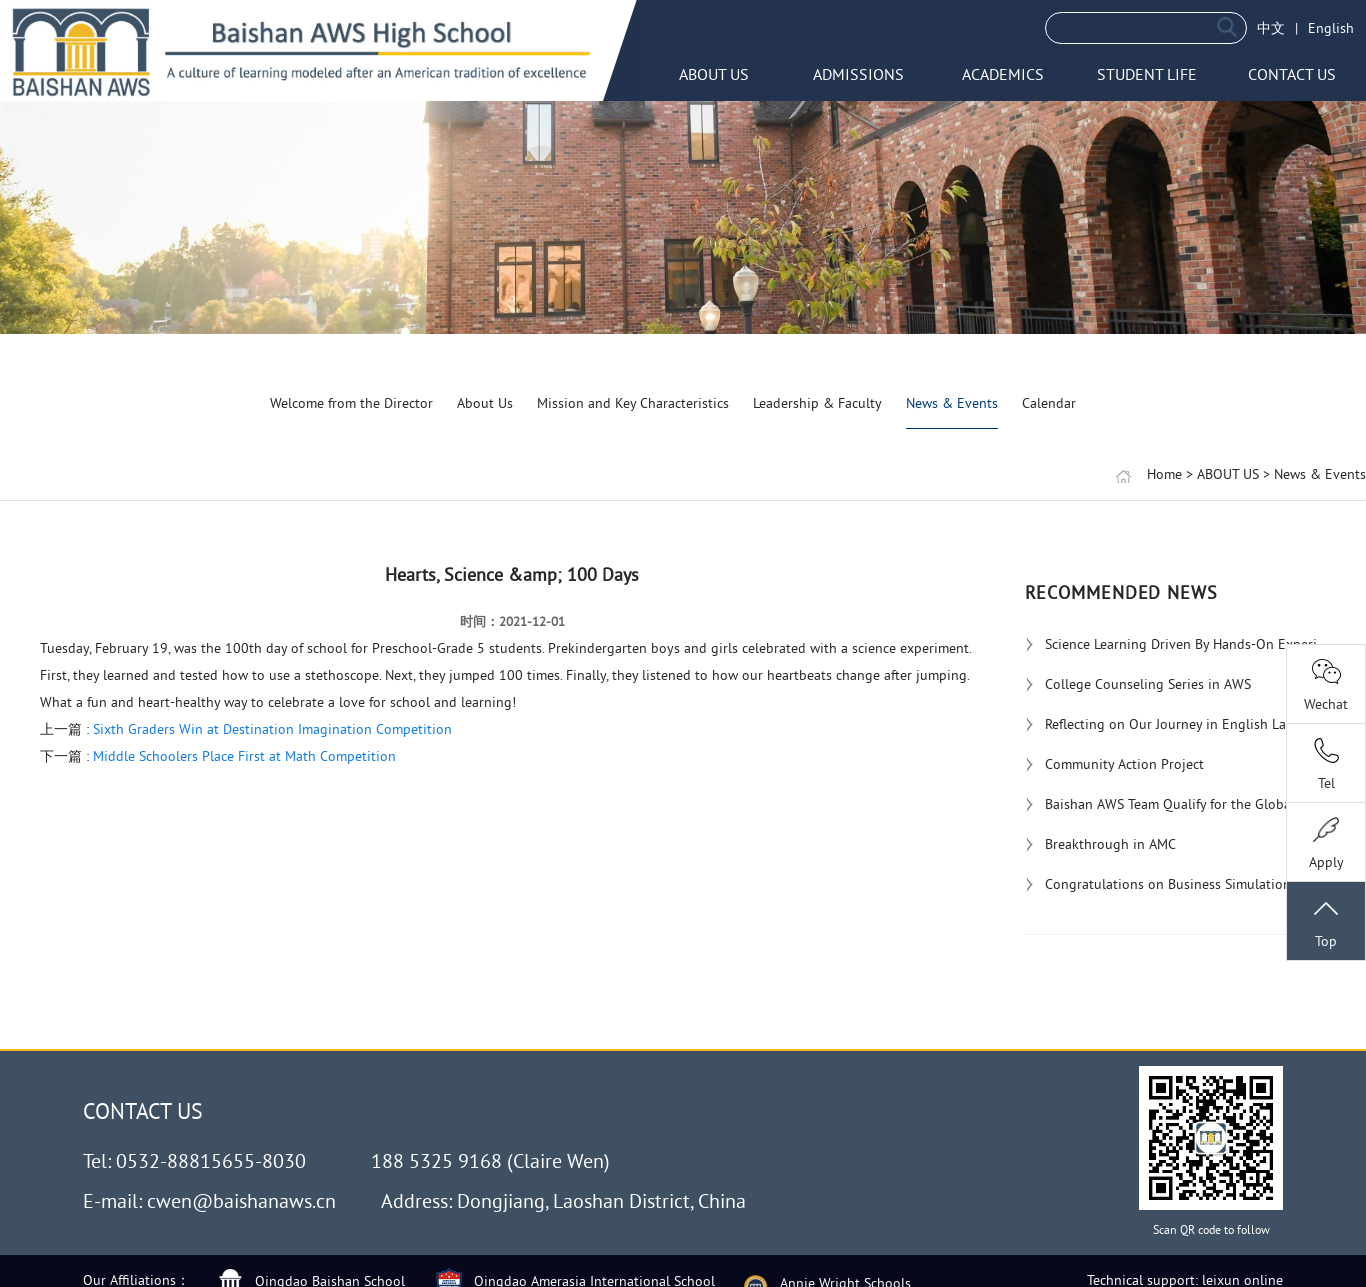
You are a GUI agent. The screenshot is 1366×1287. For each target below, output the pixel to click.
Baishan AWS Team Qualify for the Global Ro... (1175, 804)
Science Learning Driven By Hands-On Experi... (1176, 644)
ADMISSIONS (858, 74)
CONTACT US (1292, 74)
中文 (1271, 28)
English (1331, 28)
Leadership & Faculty (817, 403)
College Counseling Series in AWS (1138, 684)
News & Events (952, 403)
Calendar (1049, 403)
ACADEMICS (1003, 74)
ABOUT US (714, 74)
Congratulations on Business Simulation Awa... (1178, 884)
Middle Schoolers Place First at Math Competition (244, 756)
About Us (485, 403)
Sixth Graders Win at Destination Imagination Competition (272, 729)
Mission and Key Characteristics (633, 403)
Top (1326, 923)
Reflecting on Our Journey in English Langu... (1173, 724)
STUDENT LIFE (1147, 74)
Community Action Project (1114, 764)
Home (1164, 474)
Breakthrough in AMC (1100, 844)
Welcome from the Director (351, 403)
